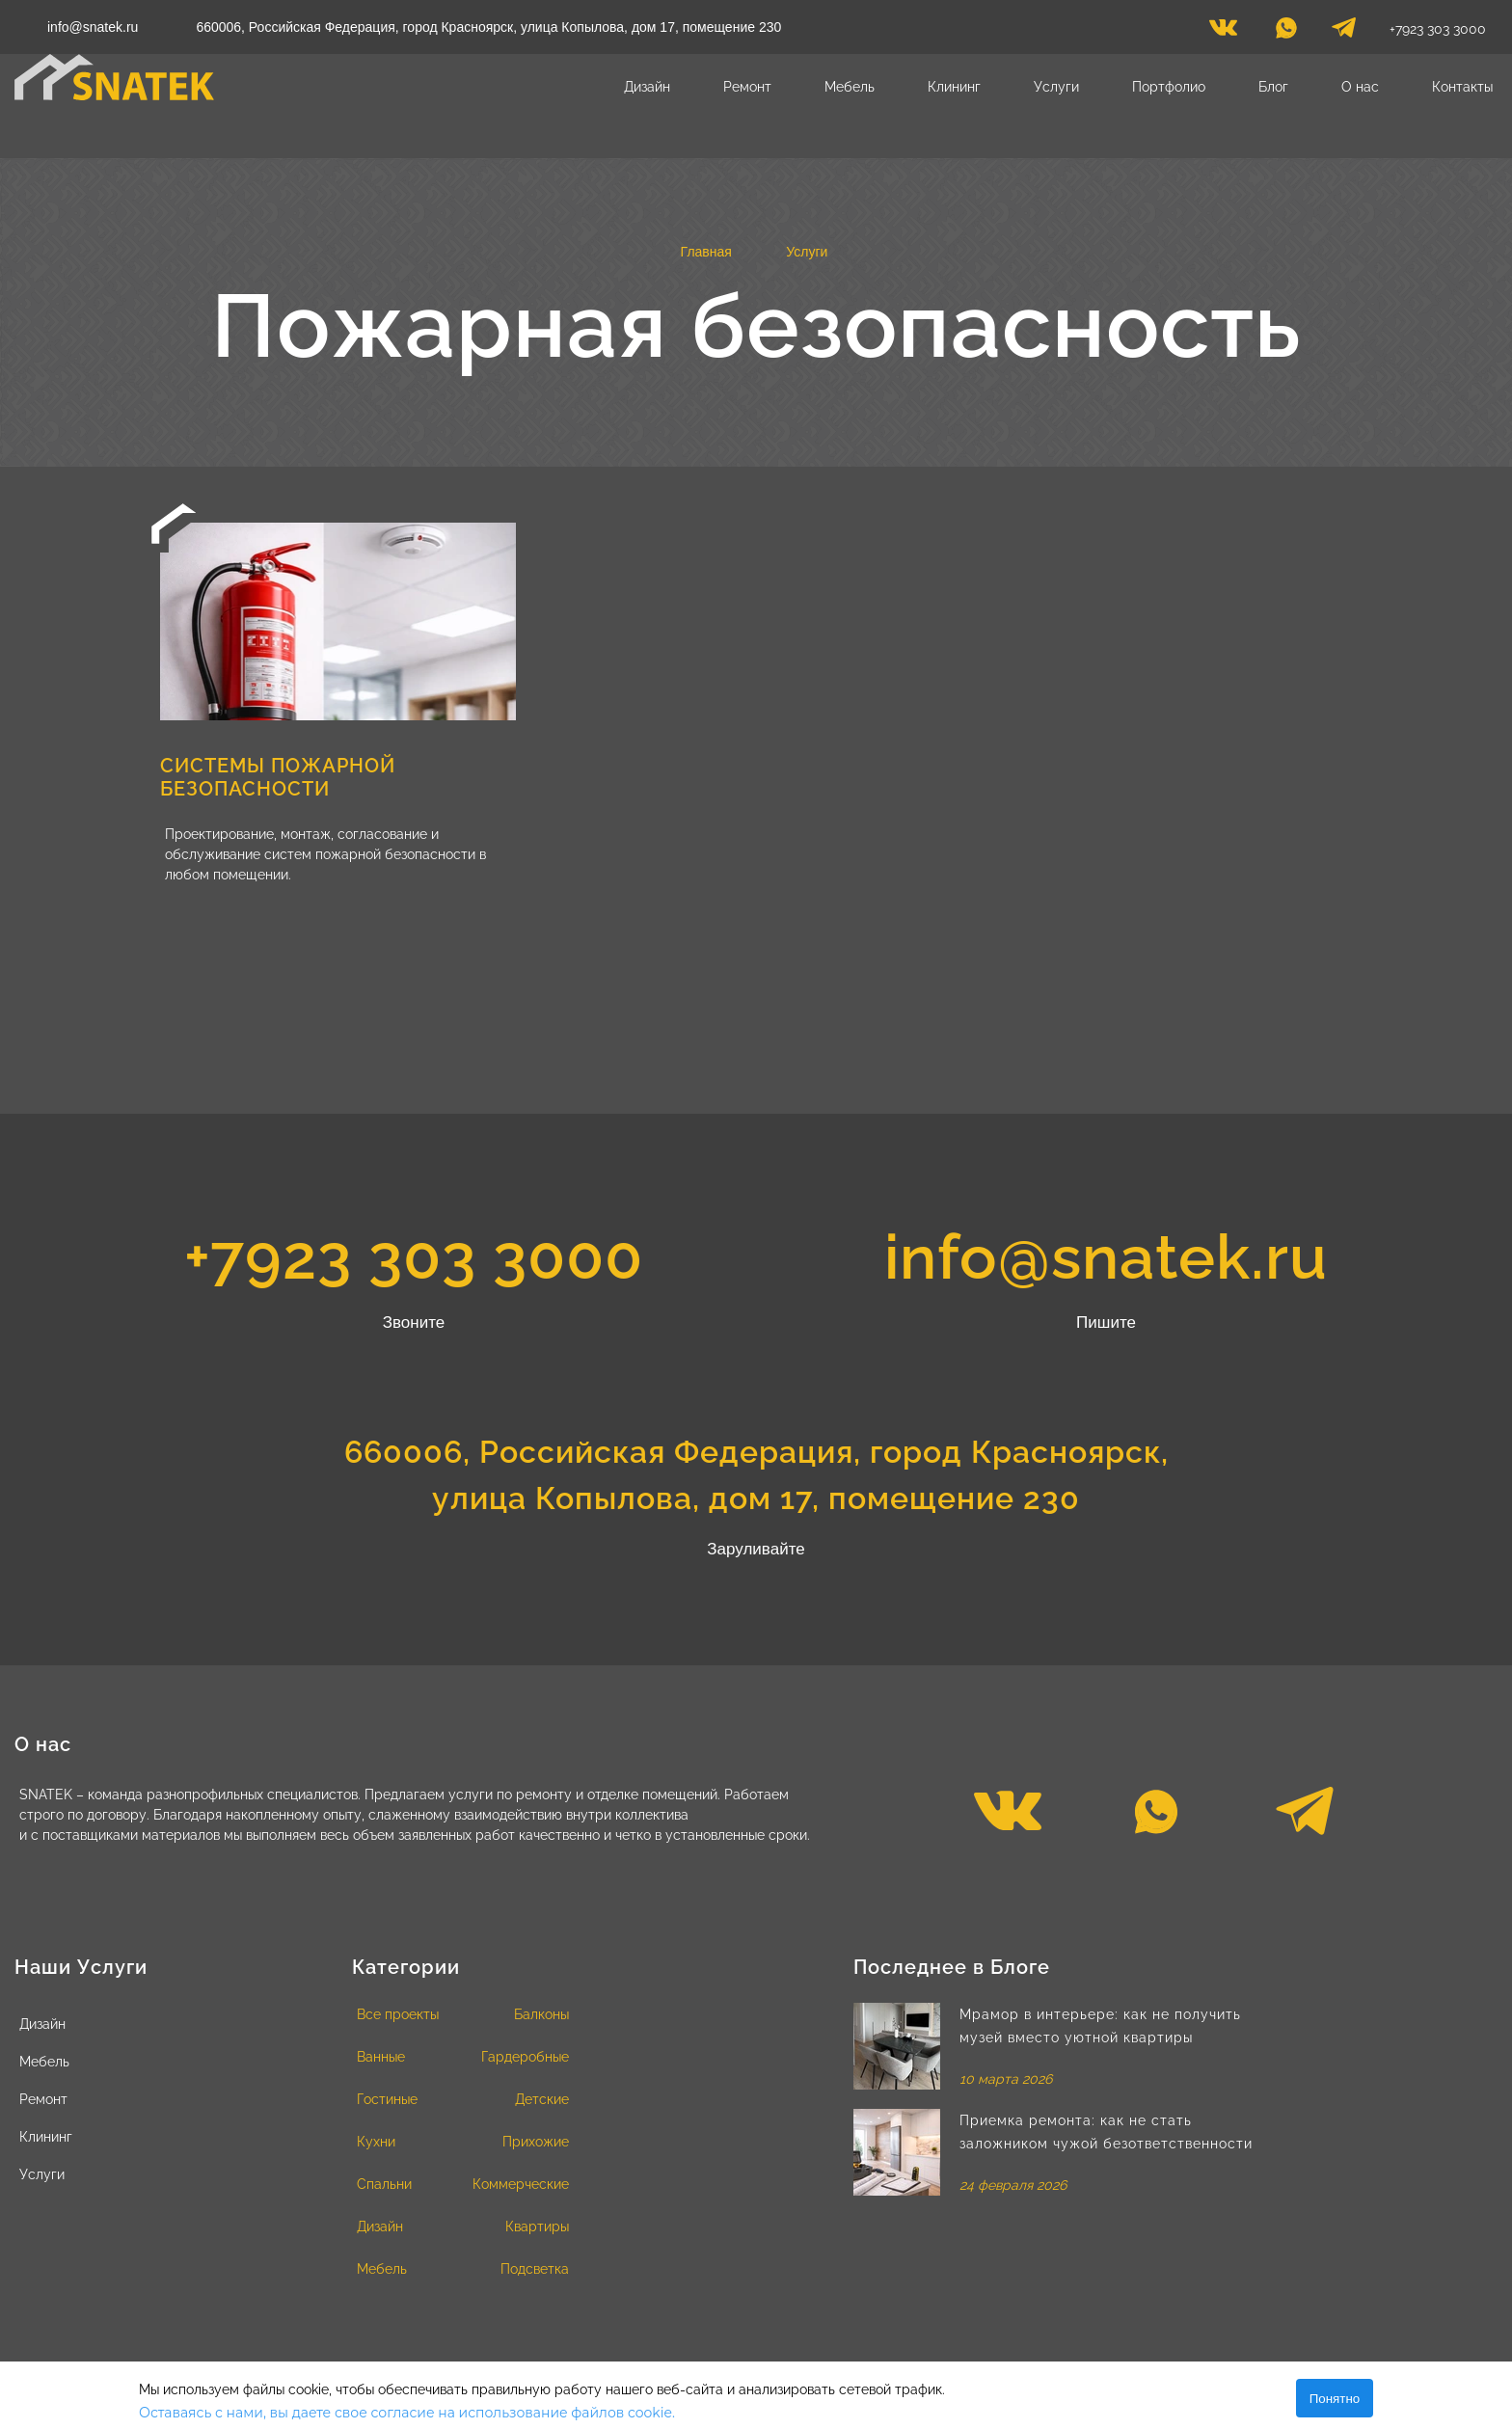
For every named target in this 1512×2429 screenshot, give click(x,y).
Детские (542, 2099)
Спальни (384, 2184)
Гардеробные (525, 2057)
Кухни (376, 2141)
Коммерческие (520, 2184)
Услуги (1056, 86)
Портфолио (1168, 86)
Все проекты (398, 2014)
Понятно (1335, 2398)
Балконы (541, 2014)
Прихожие (535, 2141)
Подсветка (534, 2269)
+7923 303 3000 (1438, 29)
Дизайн (647, 86)
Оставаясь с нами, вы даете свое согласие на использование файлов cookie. (407, 2412)
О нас (1360, 86)
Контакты (1462, 86)
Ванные (381, 2057)
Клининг (954, 86)
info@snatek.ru (92, 27)
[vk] (1223, 32)
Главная (706, 251)
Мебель (849, 86)
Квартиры (537, 2226)
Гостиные (387, 2099)
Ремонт (747, 86)
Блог (1273, 86)
